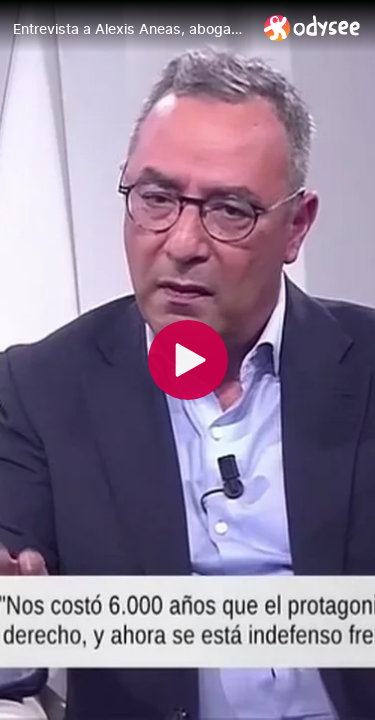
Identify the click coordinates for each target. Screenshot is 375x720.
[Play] (188, 360)
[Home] (312, 27)
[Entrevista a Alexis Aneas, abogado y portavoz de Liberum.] (130, 29)
